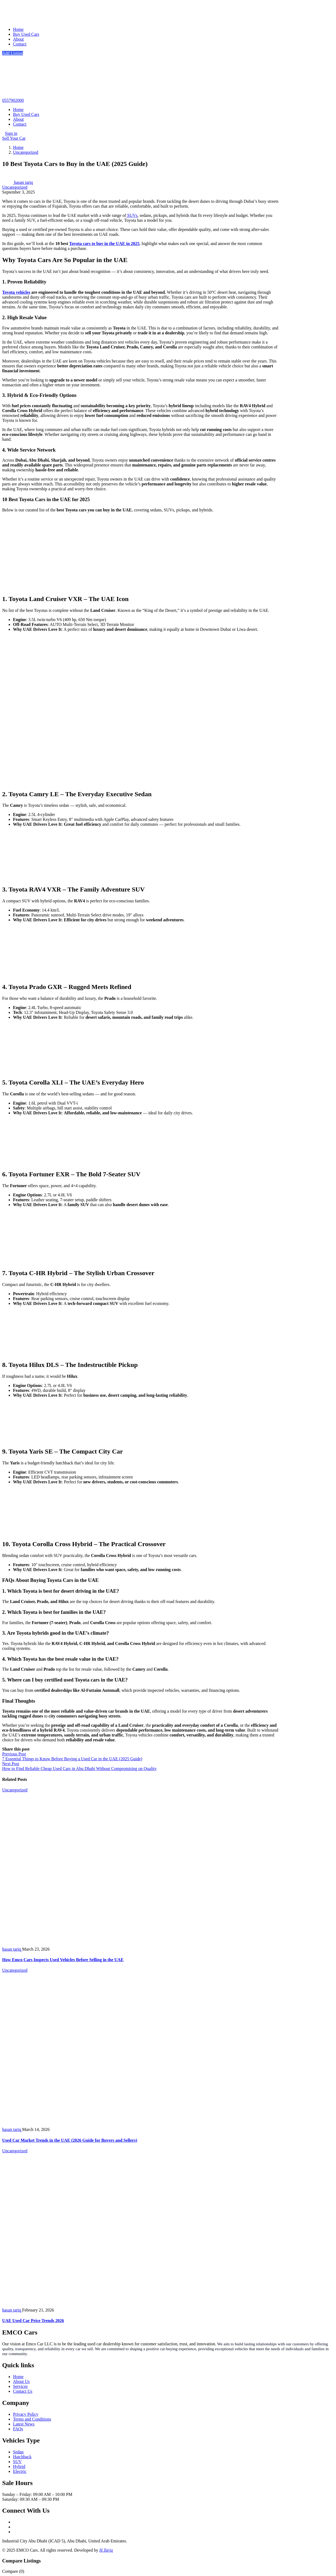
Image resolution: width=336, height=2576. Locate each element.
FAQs (18, 2429)
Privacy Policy (25, 2414)
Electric (20, 2471)
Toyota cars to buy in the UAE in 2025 (104, 243)
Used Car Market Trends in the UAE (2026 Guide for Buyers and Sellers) (69, 2140)
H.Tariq (106, 2550)
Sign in (11, 133)
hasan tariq (17, 182)
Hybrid (19, 2466)
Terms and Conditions (32, 2419)
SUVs (131, 215)
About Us (21, 2381)
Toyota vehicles (16, 292)
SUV (17, 2461)
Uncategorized (25, 152)
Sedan (18, 2452)
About (18, 39)
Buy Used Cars (26, 34)
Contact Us (22, 2391)
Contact (20, 44)
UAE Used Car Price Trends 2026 (33, 2320)
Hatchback (22, 2456)
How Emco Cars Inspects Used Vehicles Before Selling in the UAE (63, 1959)
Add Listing (12, 53)
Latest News (24, 2424)
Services (20, 2386)
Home (18, 29)
